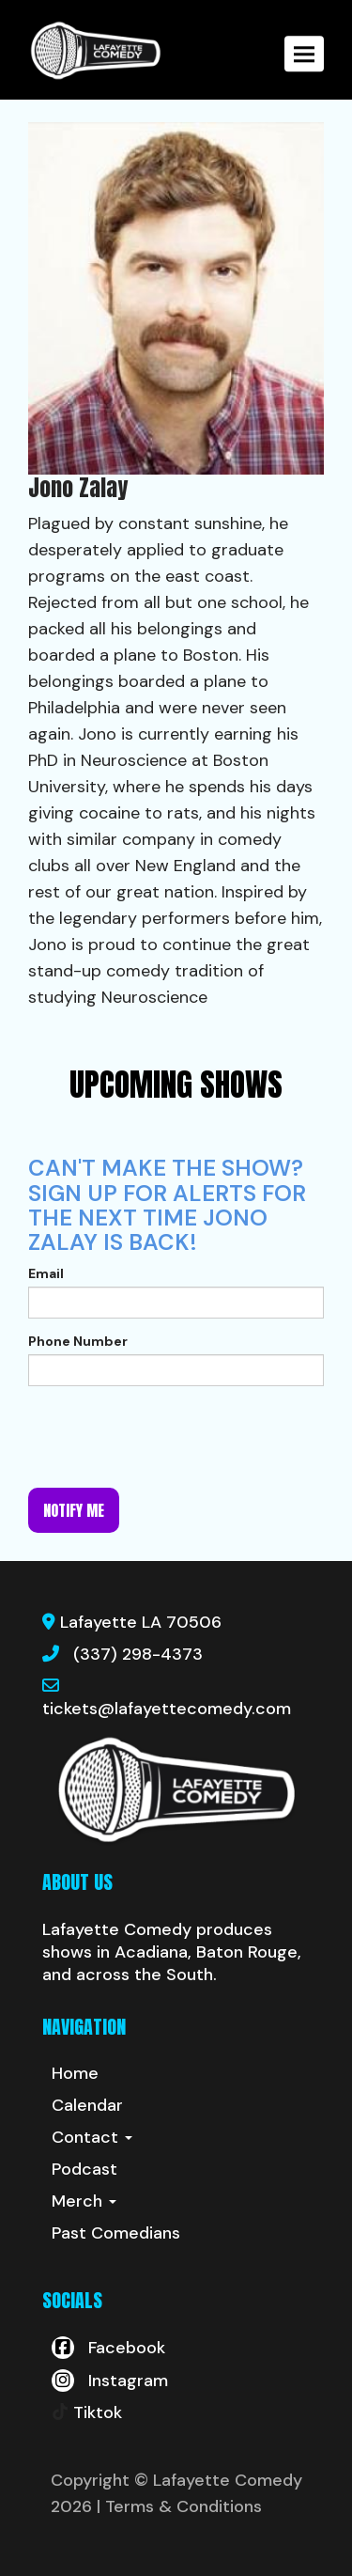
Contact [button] (92, 2137)
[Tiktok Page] (87, 2412)
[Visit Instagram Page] (110, 2380)
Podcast (84, 2169)
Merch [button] (84, 2201)
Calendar (87, 2105)
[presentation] (171, 1437)
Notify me (73, 1510)
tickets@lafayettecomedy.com (166, 1708)
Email (46, 1273)
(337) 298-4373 (138, 1654)
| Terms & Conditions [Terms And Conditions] (179, 2506)
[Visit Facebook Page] (108, 2347)
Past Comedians (116, 2233)
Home (75, 2073)
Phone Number (78, 1341)
